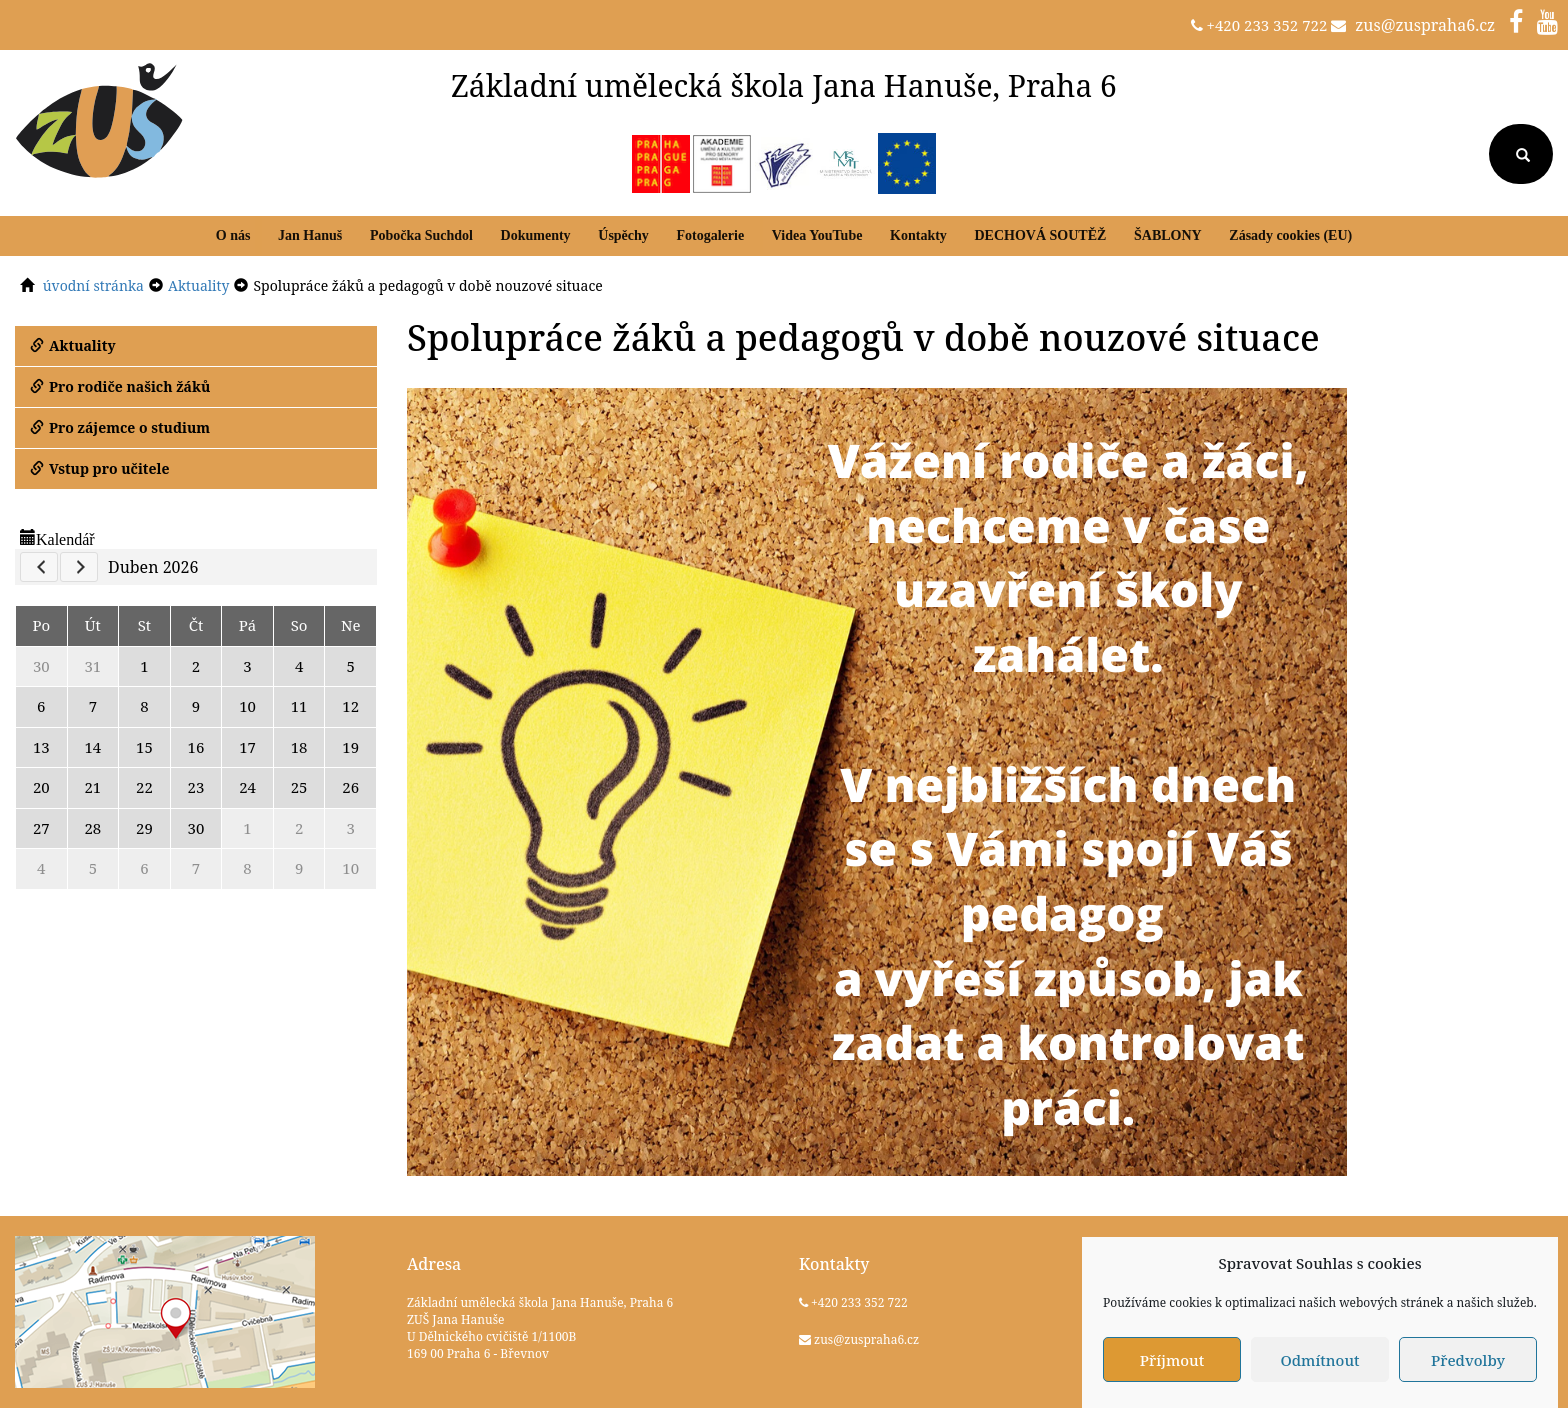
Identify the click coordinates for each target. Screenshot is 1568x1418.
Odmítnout (1319, 1360)
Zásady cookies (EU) (1290, 235)
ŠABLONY (1168, 235)
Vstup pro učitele (99, 468)
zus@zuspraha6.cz (1425, 25)
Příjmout (1172, 1360)
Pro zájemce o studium (120, 427)
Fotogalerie (710, 235)
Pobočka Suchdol (421, 235)
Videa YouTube (817, 235)
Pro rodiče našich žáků (120, 386)
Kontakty (918, 235)
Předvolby (1468, 1360)
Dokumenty (536, 235)
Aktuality (73, 345)
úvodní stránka (93, 285)
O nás (233, 235)
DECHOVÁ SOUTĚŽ (1040, 235)
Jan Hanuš (310, 235)
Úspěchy (623, 235)
